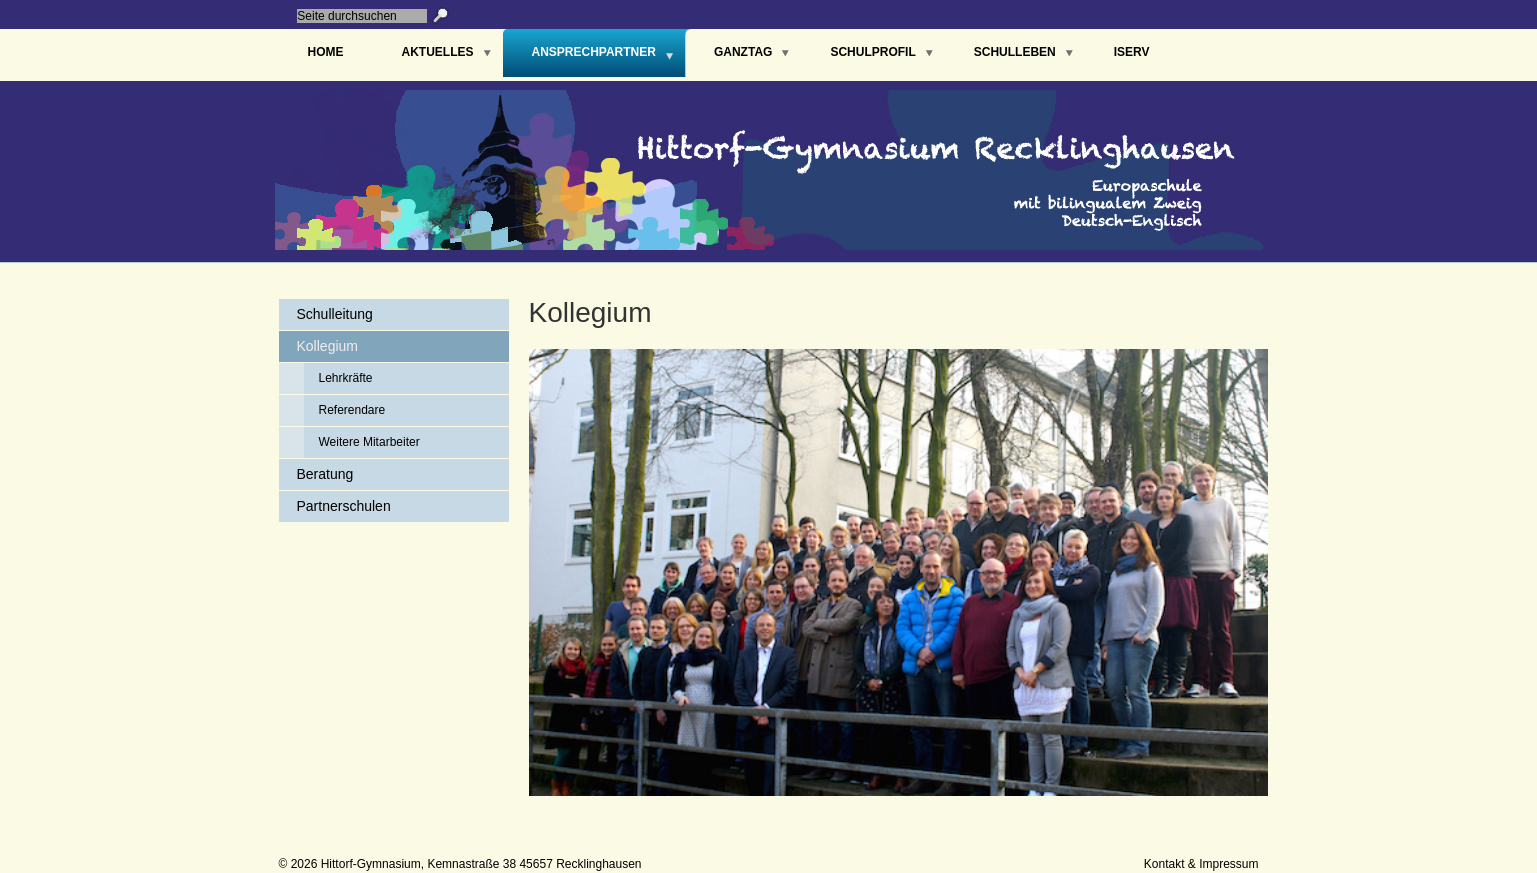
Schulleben (1015, 52)
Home (326, 52)
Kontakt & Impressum (1201, 864)
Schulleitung (335, 314)
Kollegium (327, 346)
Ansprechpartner (594, 52)
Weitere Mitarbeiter (369, 442)
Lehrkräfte (346, 378)
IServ (1132, 52)
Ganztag (743, 52)
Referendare (352, 410)
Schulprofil (872, 52)
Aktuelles (438, 52)
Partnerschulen (344, 506)
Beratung (325, 474)
